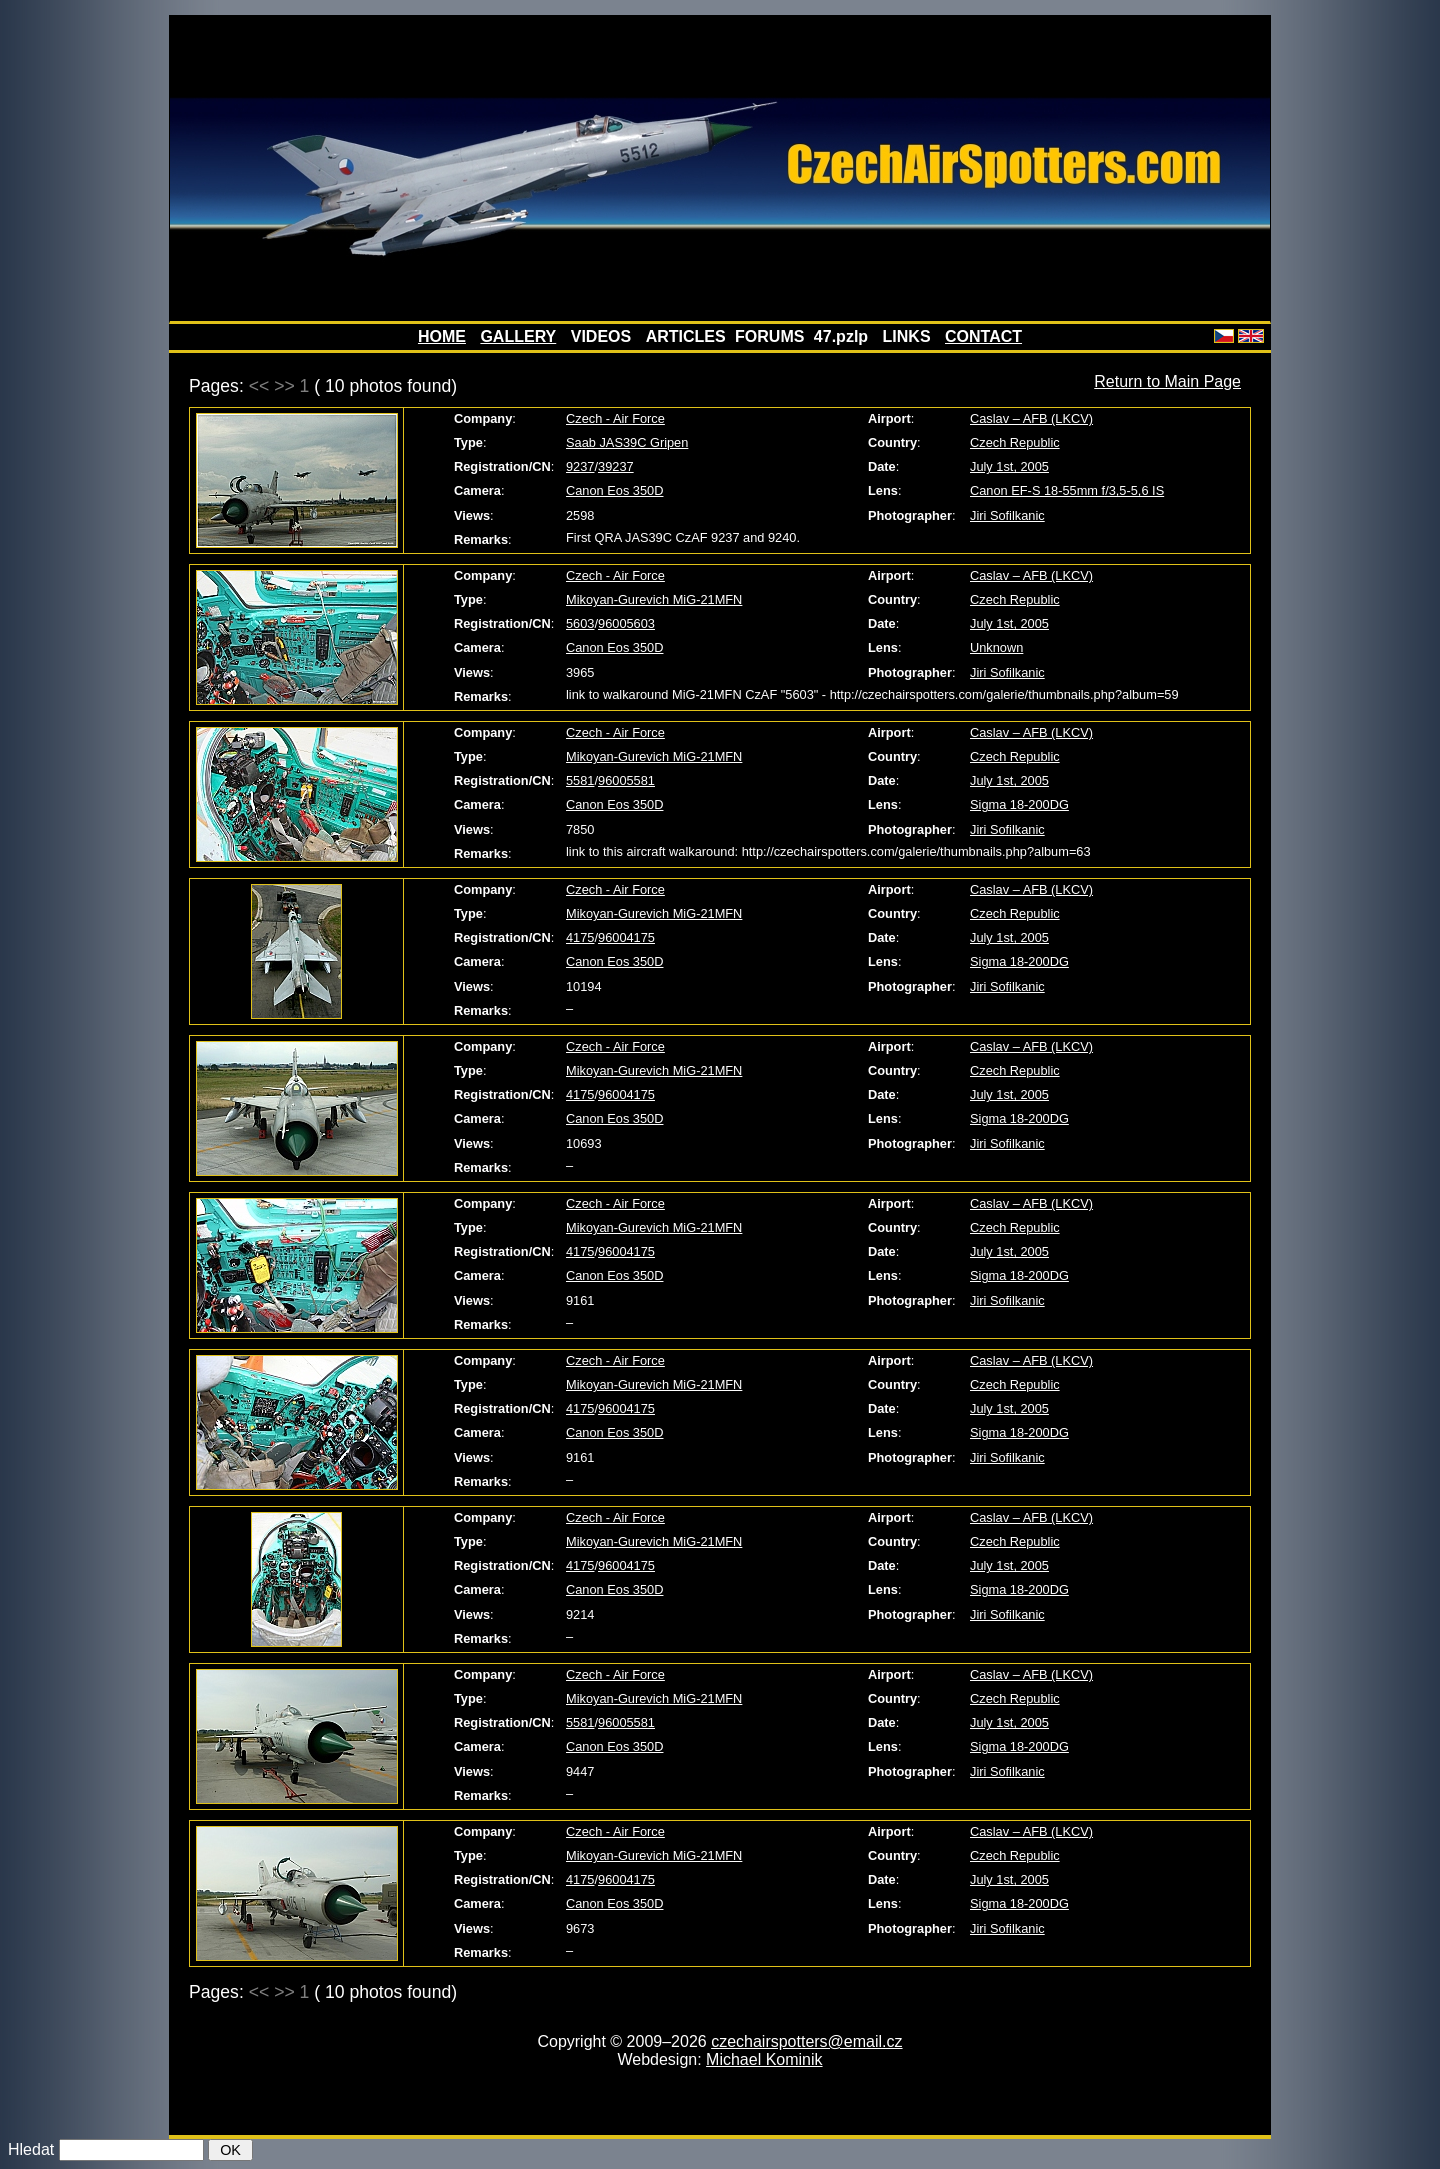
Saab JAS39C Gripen (627, 442)
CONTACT (983, 336)
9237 (580, 466)
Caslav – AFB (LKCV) (1031, 418)
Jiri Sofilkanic (1007, 515)
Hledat (31, 2149)
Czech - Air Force (615, 418)
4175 (580, 937)
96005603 (626, 623)
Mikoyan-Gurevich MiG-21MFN (654, 599)
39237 (616, 466)
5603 (580, 623)
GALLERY (518, 336)
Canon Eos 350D (614, 490)
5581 (580, 780)
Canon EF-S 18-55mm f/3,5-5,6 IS (1067, 490)
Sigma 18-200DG (1019, 804)
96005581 (626, 780)
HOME (442, 336)
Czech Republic (1015, 442)
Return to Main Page (1167, 381)
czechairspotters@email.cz (806, 2041)
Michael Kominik (764, 2059)
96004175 (626, 937)
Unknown (996, 647)
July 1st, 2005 (1009, 466)
